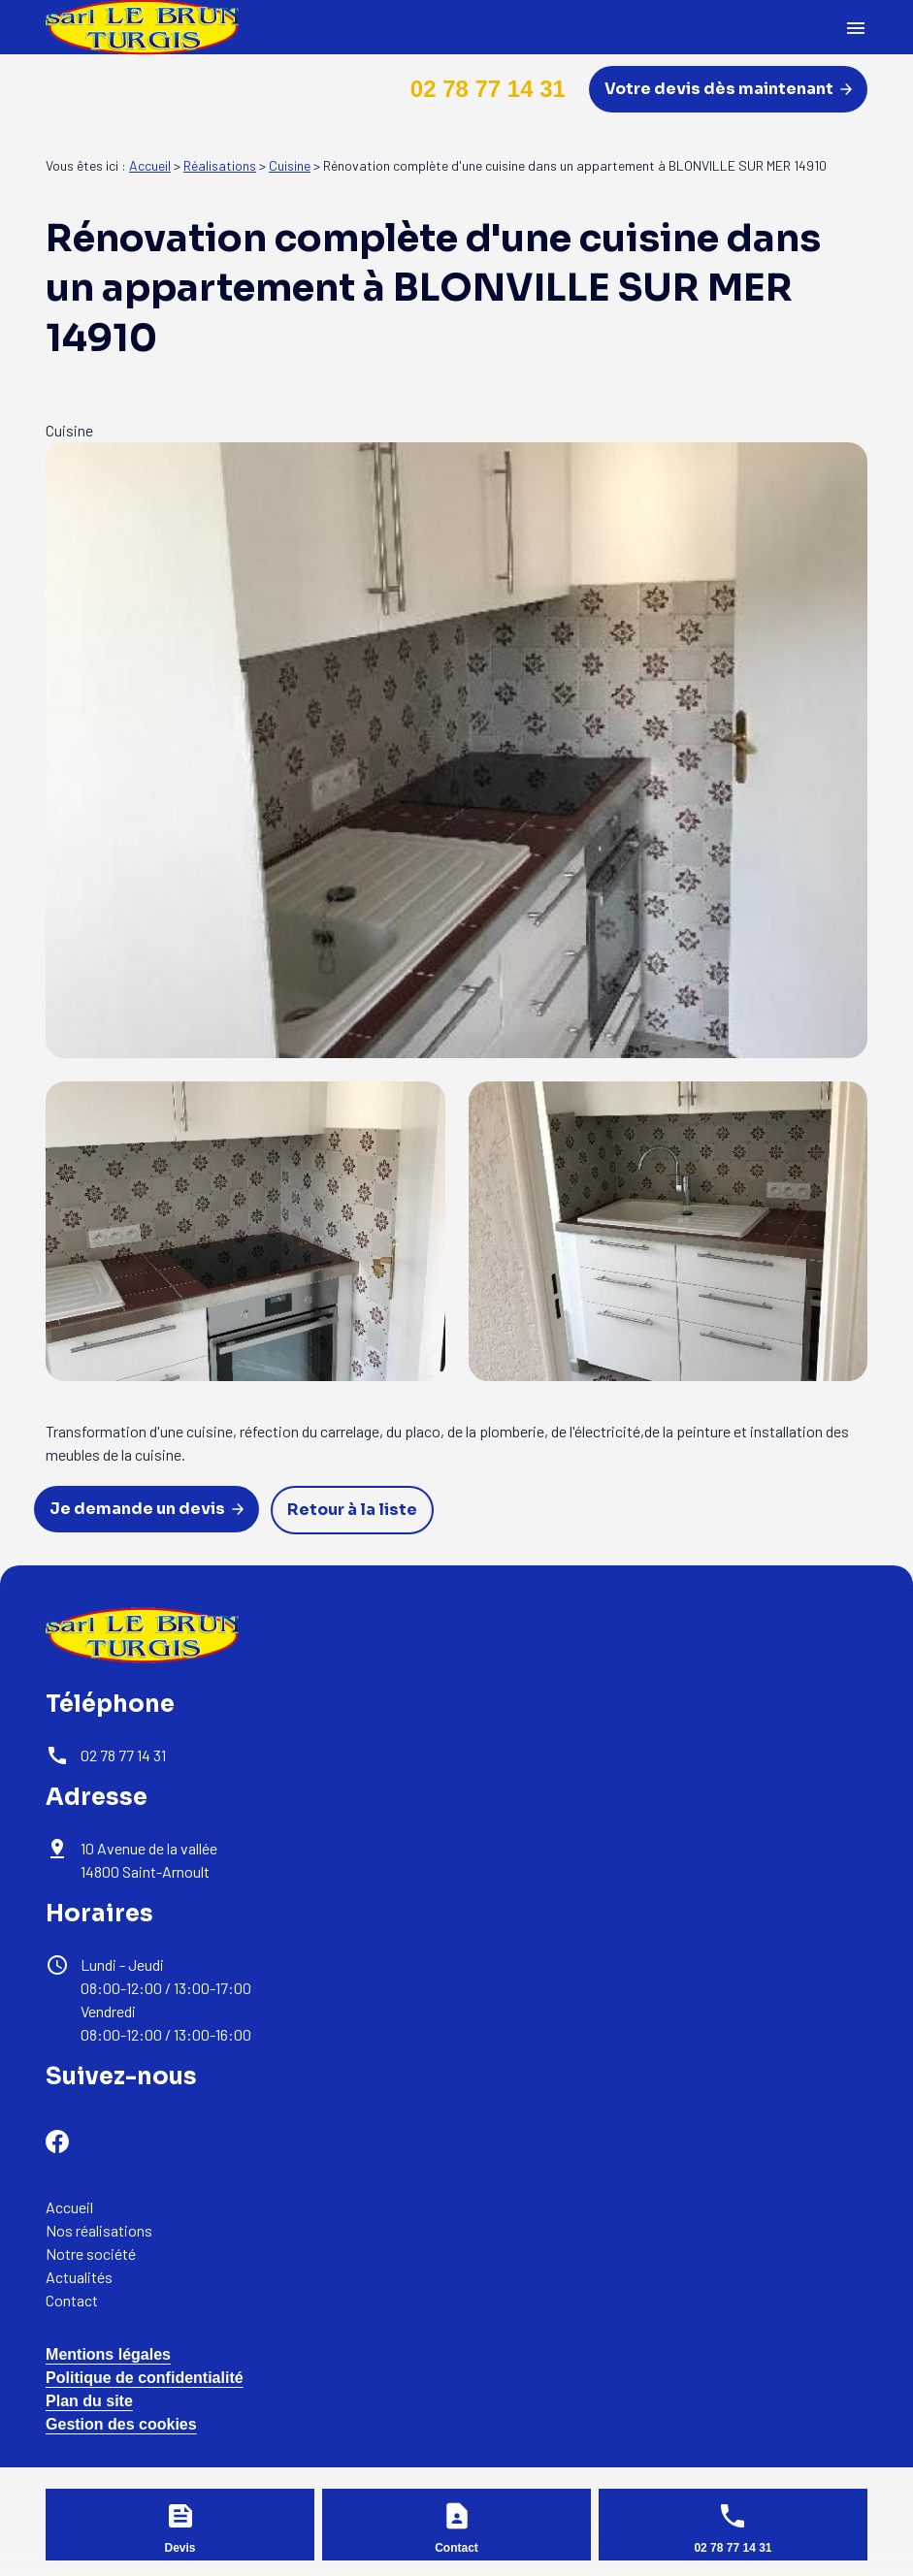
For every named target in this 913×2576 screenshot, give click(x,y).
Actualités (79, 2277)
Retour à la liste (352, 1509)
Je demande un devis (146, 1508)
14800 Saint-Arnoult (150, 1860)
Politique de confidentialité (145, 2377)
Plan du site (89, 2401)
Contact (72, 2300)
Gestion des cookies (121, 2424)
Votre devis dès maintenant (728, 89)
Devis (180, 2548)
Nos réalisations (99, 2230)
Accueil (150, 165)
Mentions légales (108, 2354)
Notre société (91, 2253)
